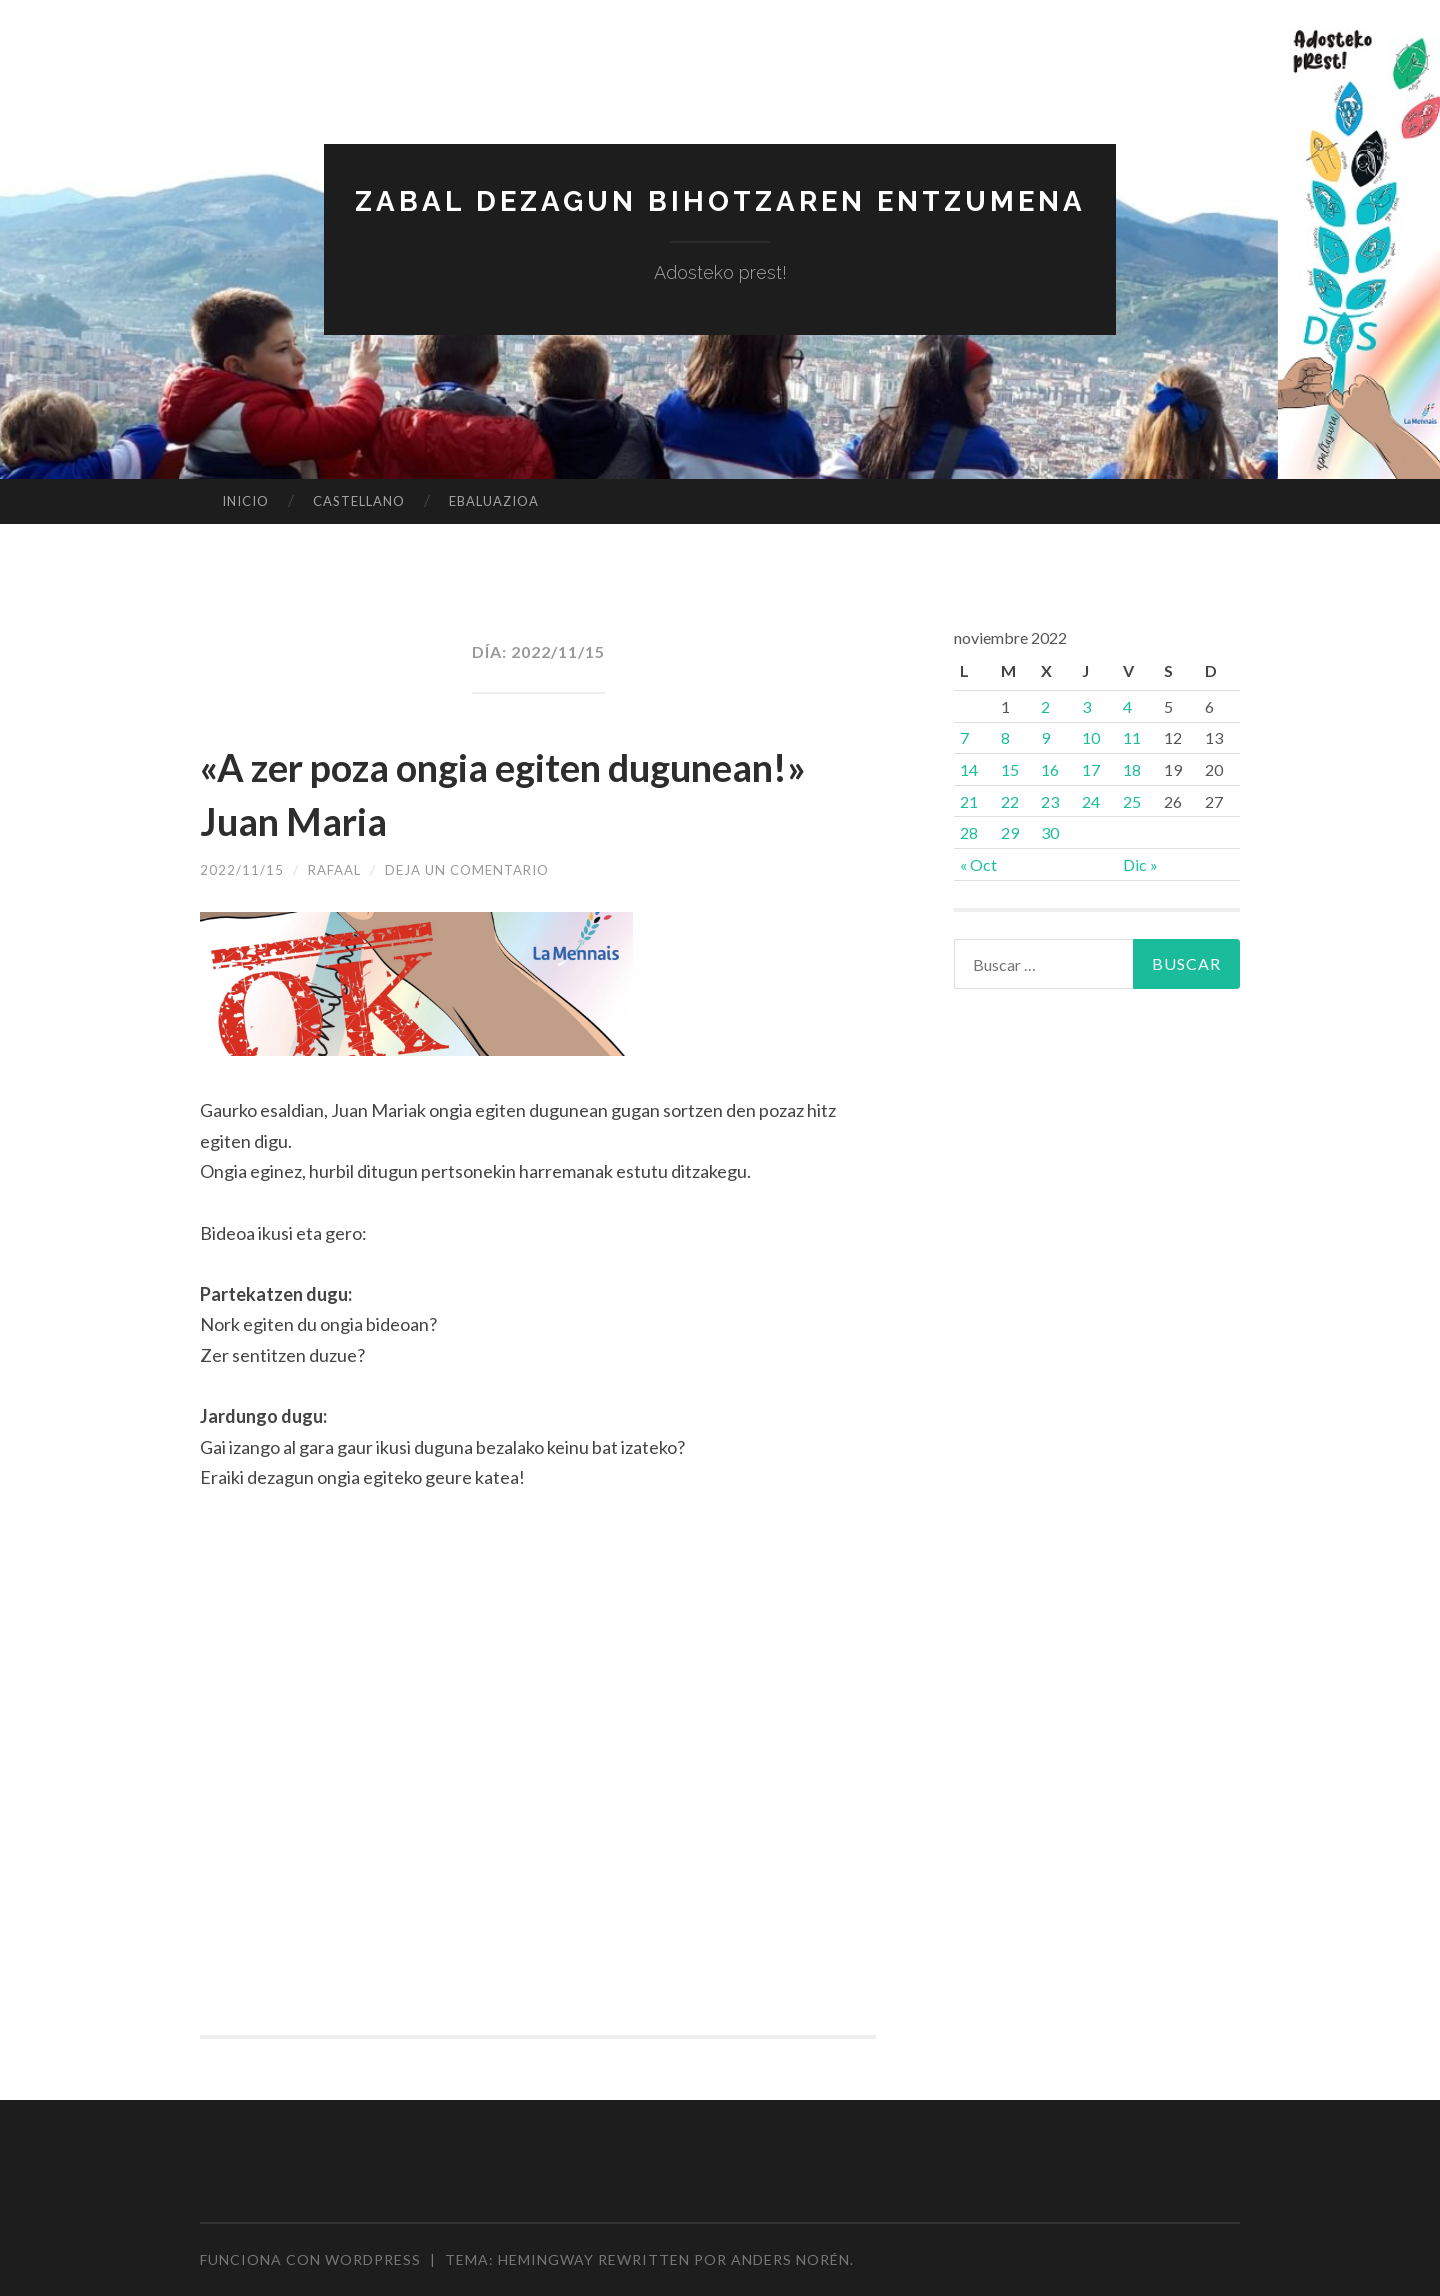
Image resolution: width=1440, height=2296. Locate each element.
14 (969, 769)
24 (1091, 801)
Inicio (245, 501)
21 (969, 801)
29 (1010, 832)
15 (1010, 769)
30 (1050, 832)
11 (1132, 737)
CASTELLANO (359, 501)
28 (969, 832)
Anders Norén (790, 2259)
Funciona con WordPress (310, 2259)
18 (1132, 769)
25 (1132, 801)
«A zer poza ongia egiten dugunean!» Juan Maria (441, 792)
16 (1050, 769)
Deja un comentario (477, 869)
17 (1091, 769)
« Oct (978, 864)
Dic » (1140, 864)
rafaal (337, 869)
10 (1091, 737)
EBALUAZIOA (494, 501)
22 (1010, 801)
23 (1050, 801)
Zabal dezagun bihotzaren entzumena (720, 200)
